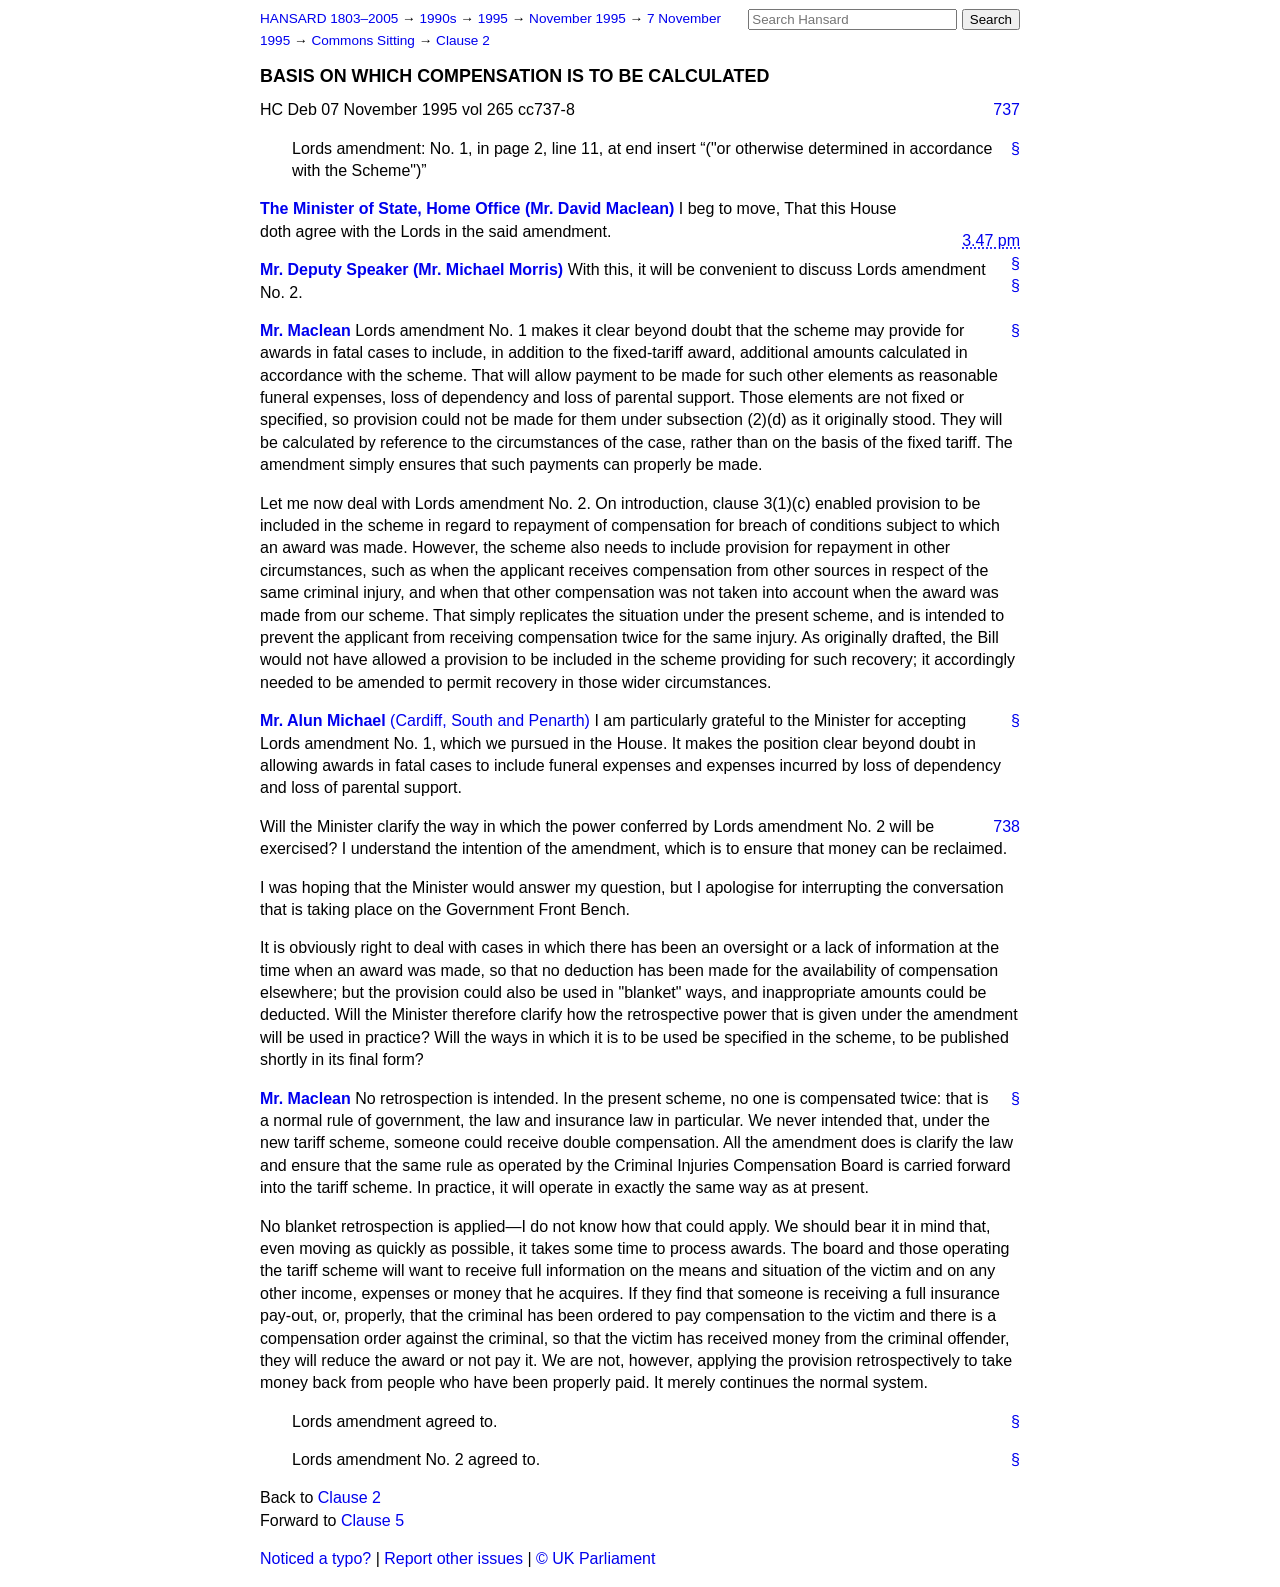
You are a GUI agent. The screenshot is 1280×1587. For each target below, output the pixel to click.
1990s (439, 18)
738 (1006, 826)
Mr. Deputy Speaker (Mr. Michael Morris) (411, 269)
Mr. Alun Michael (323, 720)
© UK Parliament (595, 1558)
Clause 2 (463, 40)
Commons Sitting (364, 40)
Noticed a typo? (315, 1558)
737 (1006, 109)
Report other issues (453, 1558)
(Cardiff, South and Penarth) (490, 720)
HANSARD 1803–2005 (329, 18)
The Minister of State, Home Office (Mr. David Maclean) (467, 208)
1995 (495, 18)
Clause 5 (372, 1520)
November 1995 (579, 18)
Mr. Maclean (305, 330)
